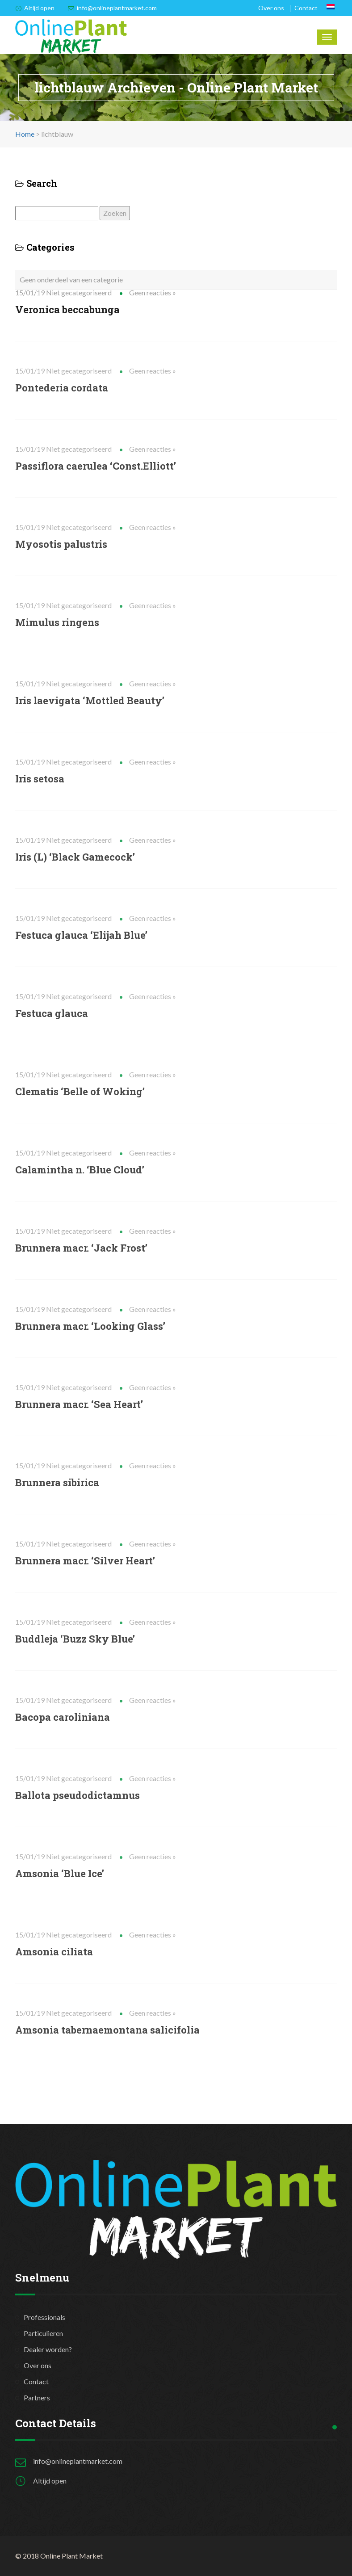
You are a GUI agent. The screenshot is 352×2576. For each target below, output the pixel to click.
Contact (306, 8)
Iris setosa (39, 778)
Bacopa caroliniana (62, 1716)
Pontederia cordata (61, 387)
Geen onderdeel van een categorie (71, 279)
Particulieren (43, 2333)
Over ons (271, 8)
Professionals (44, 2317)
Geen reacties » (152, 292)
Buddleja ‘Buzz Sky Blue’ (75, 1638)
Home (24, 134)
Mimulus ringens (57, 622)
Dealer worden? (48, 2349)
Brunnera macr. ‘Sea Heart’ (79, 1404)
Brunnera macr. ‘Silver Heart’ (85, 1560)
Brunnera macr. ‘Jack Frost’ (81, 1247)
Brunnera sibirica (57, 1482)
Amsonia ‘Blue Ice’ (59, 1873)
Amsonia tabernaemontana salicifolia (107, 2029)
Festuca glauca (51, 1013)
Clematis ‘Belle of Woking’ (80, 1091)
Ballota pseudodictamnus (77, 1795)
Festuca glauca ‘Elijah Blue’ (81, 935)
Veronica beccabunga (67, 309)
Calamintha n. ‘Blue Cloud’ (79, 1169)
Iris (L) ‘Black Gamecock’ (75, 856)
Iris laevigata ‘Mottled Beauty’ (89, 700)
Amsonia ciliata (54, 1951)
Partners (37, 2397)
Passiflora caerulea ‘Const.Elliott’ (95, 465)
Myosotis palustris (61, 544)
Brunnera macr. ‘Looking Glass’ (90, 1326)
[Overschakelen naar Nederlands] (331, 6)
